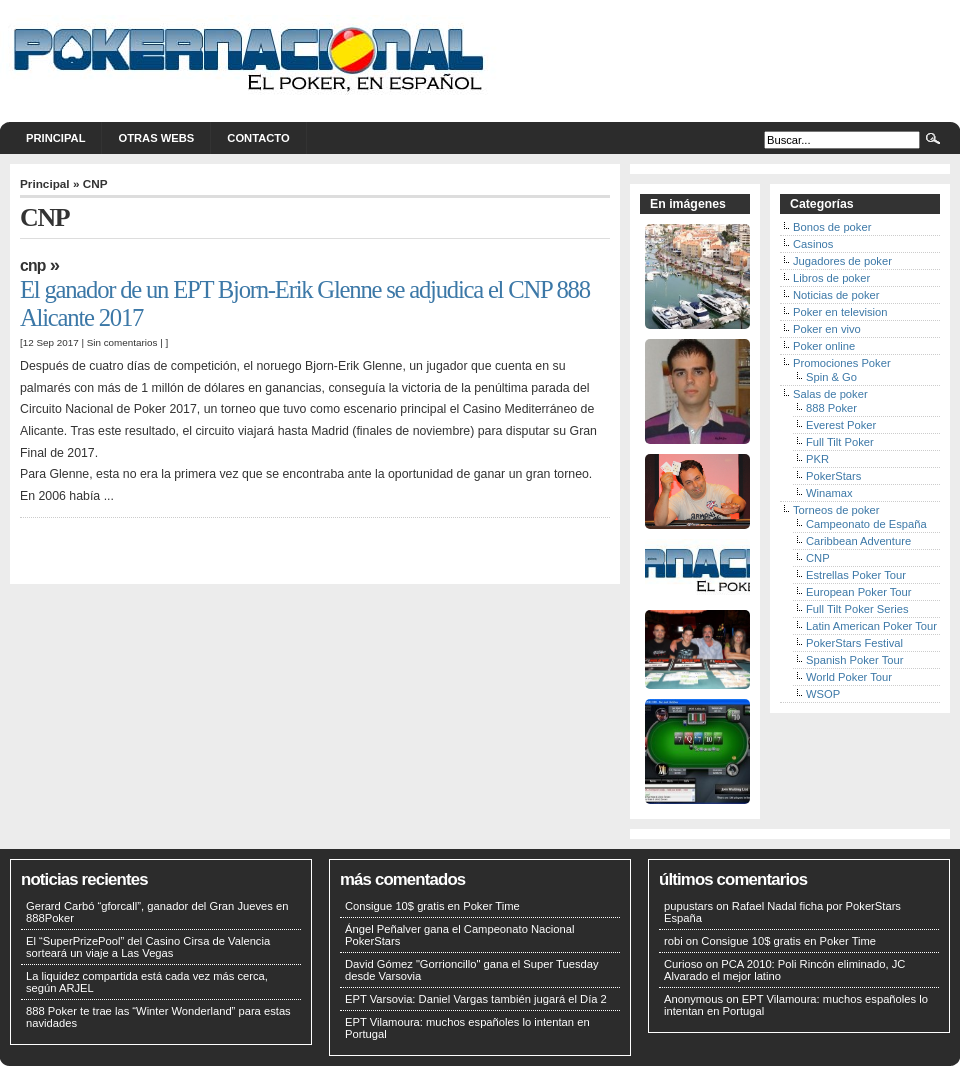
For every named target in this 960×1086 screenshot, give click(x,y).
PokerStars (833, 476)
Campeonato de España (866, 524)
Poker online (824, 346)
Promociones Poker (842, 363)
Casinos (813, 244)
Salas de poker (830, 394)
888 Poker (831, 408)
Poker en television (840, 312)
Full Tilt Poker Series (857, 609)
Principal (55, 138)
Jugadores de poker (842, 261)
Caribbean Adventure (858, 541)
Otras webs (156, 138)
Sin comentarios (122, 342)
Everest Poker (841, 425)
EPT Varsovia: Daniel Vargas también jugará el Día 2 (476, 999)
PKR (817, 459)
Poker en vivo (827, 329)
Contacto (258, 138)
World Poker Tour (849, 677)
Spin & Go (831, 377)
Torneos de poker (836, 510)
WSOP (823, 694)
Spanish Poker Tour (854, 660)
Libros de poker (831, 278)
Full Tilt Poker (840, 442)
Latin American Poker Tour (871, 626)
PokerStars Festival (854, 643)
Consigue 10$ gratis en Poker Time (432, 906)
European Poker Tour (859, 592)
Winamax (829, 493)
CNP (33, 265)
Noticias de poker (836, 295)
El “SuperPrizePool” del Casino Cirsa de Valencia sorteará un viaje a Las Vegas (148, 947)
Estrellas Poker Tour (856, 575)
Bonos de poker (832, 227)
